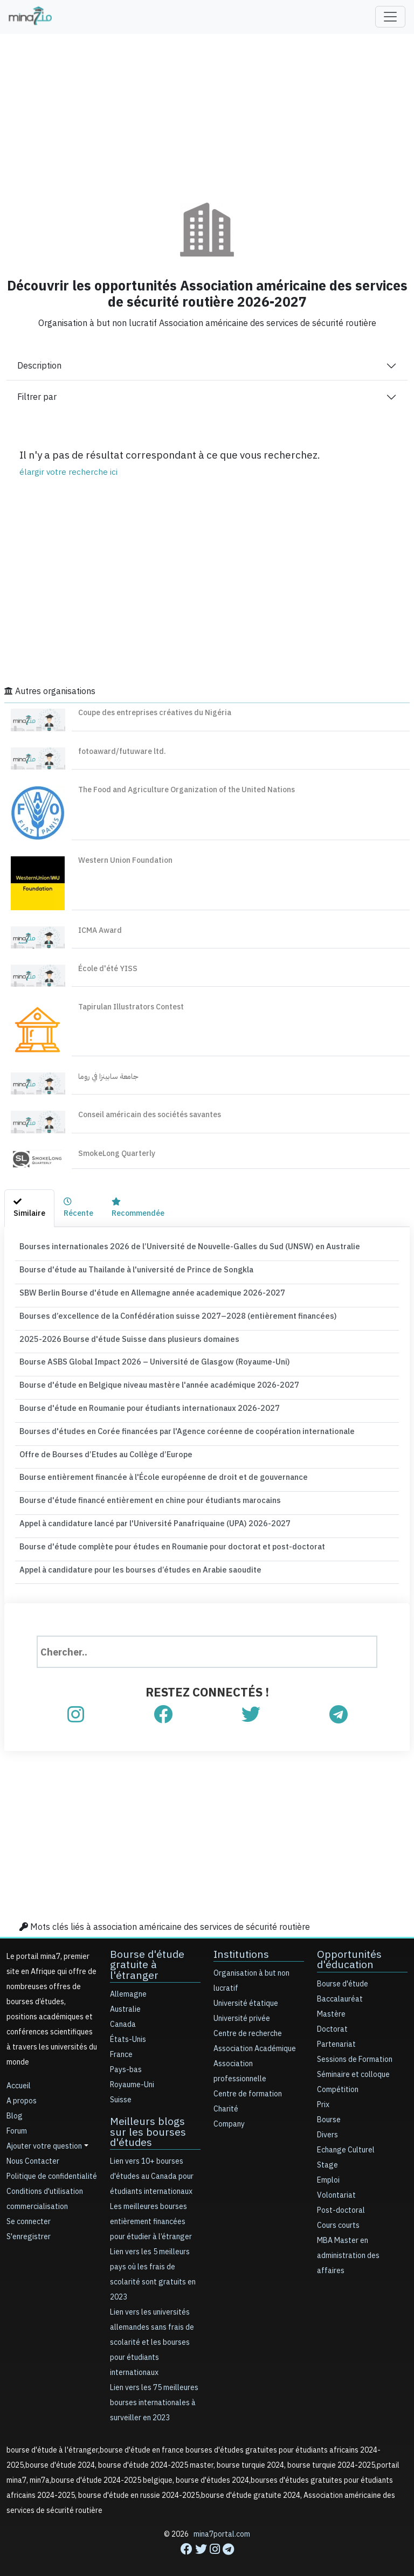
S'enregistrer (28, 2228)
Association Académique (254, 2040)
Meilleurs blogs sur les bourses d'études (155, 2123)
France (121, 2046)
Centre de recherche (247, 2025)
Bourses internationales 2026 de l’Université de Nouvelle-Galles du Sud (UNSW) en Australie (181, 1246)
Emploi (328, 2171)
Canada (123, 2015)
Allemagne (128, 1985)
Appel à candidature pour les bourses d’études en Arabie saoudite (135, 1562)
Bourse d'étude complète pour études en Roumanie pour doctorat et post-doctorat (166, 1539)
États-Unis (128, 2031)
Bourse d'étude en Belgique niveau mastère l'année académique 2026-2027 (152, 1381)
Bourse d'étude (342, 1975)
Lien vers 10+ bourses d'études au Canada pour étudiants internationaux (152, 2167)
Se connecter (28, 2213)
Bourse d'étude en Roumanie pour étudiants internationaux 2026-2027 (143, 1404)
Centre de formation (247, 2086)
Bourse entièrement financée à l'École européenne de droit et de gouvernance (157, 1471)
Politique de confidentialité (51, 2168)
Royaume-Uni (132, 2076)
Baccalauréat (340, 1990)
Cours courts (338, 2216)
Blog (14, 2108)
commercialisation (37, 2198)
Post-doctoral (341, 2201)
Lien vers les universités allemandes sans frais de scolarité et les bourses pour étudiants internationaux (152, 2333)
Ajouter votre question (44, 2138)
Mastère (331, 2005)
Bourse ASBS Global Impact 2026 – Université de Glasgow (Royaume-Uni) (148, 1359)
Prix (323, 2096)
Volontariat (336, 2186)
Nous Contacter (32, 2153)
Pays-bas (126, 2061)
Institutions (239, 1946)
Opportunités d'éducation (348, 1951)
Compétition (337, 2081)
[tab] (29, 1208)
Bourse (329, 2111)
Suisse (121, 2091)
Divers (327, 2126)
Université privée (241, 2010)
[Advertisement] (207, 110)
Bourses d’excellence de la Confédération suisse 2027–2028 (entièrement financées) (168, 1314)
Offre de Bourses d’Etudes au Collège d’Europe (102, 1449)
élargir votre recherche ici (68, 472)
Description (39, 365)
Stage (327, 2156)
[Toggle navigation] (390, 16)
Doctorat (332, 2020)
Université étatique (245, 1995)
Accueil (18, 2077)
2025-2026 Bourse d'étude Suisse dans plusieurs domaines (123, 1336)
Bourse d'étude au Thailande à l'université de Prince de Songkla (132, 1269)
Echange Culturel (346, 2141)
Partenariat (336, 2035)
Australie (125, 2000)
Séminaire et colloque (353, 2066)
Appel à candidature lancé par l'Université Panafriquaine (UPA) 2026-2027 (150, 1516)
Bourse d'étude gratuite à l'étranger (146, 1956)
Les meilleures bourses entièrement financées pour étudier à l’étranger (151, 2212)
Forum (16, 2123)
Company (229, 2116)
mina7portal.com (222, 2525)
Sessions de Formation (354, 2050)
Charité (225, 2101)
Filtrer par (37, 397)
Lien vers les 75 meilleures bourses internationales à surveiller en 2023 (154, 2393)
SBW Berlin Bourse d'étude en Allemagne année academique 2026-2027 (146, 1291)
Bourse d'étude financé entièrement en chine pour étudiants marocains (145, 1494)
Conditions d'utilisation (44, 2183)
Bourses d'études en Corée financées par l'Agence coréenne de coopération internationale (179, 1426)
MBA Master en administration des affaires (348, 2247)
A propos (21, 2093)
